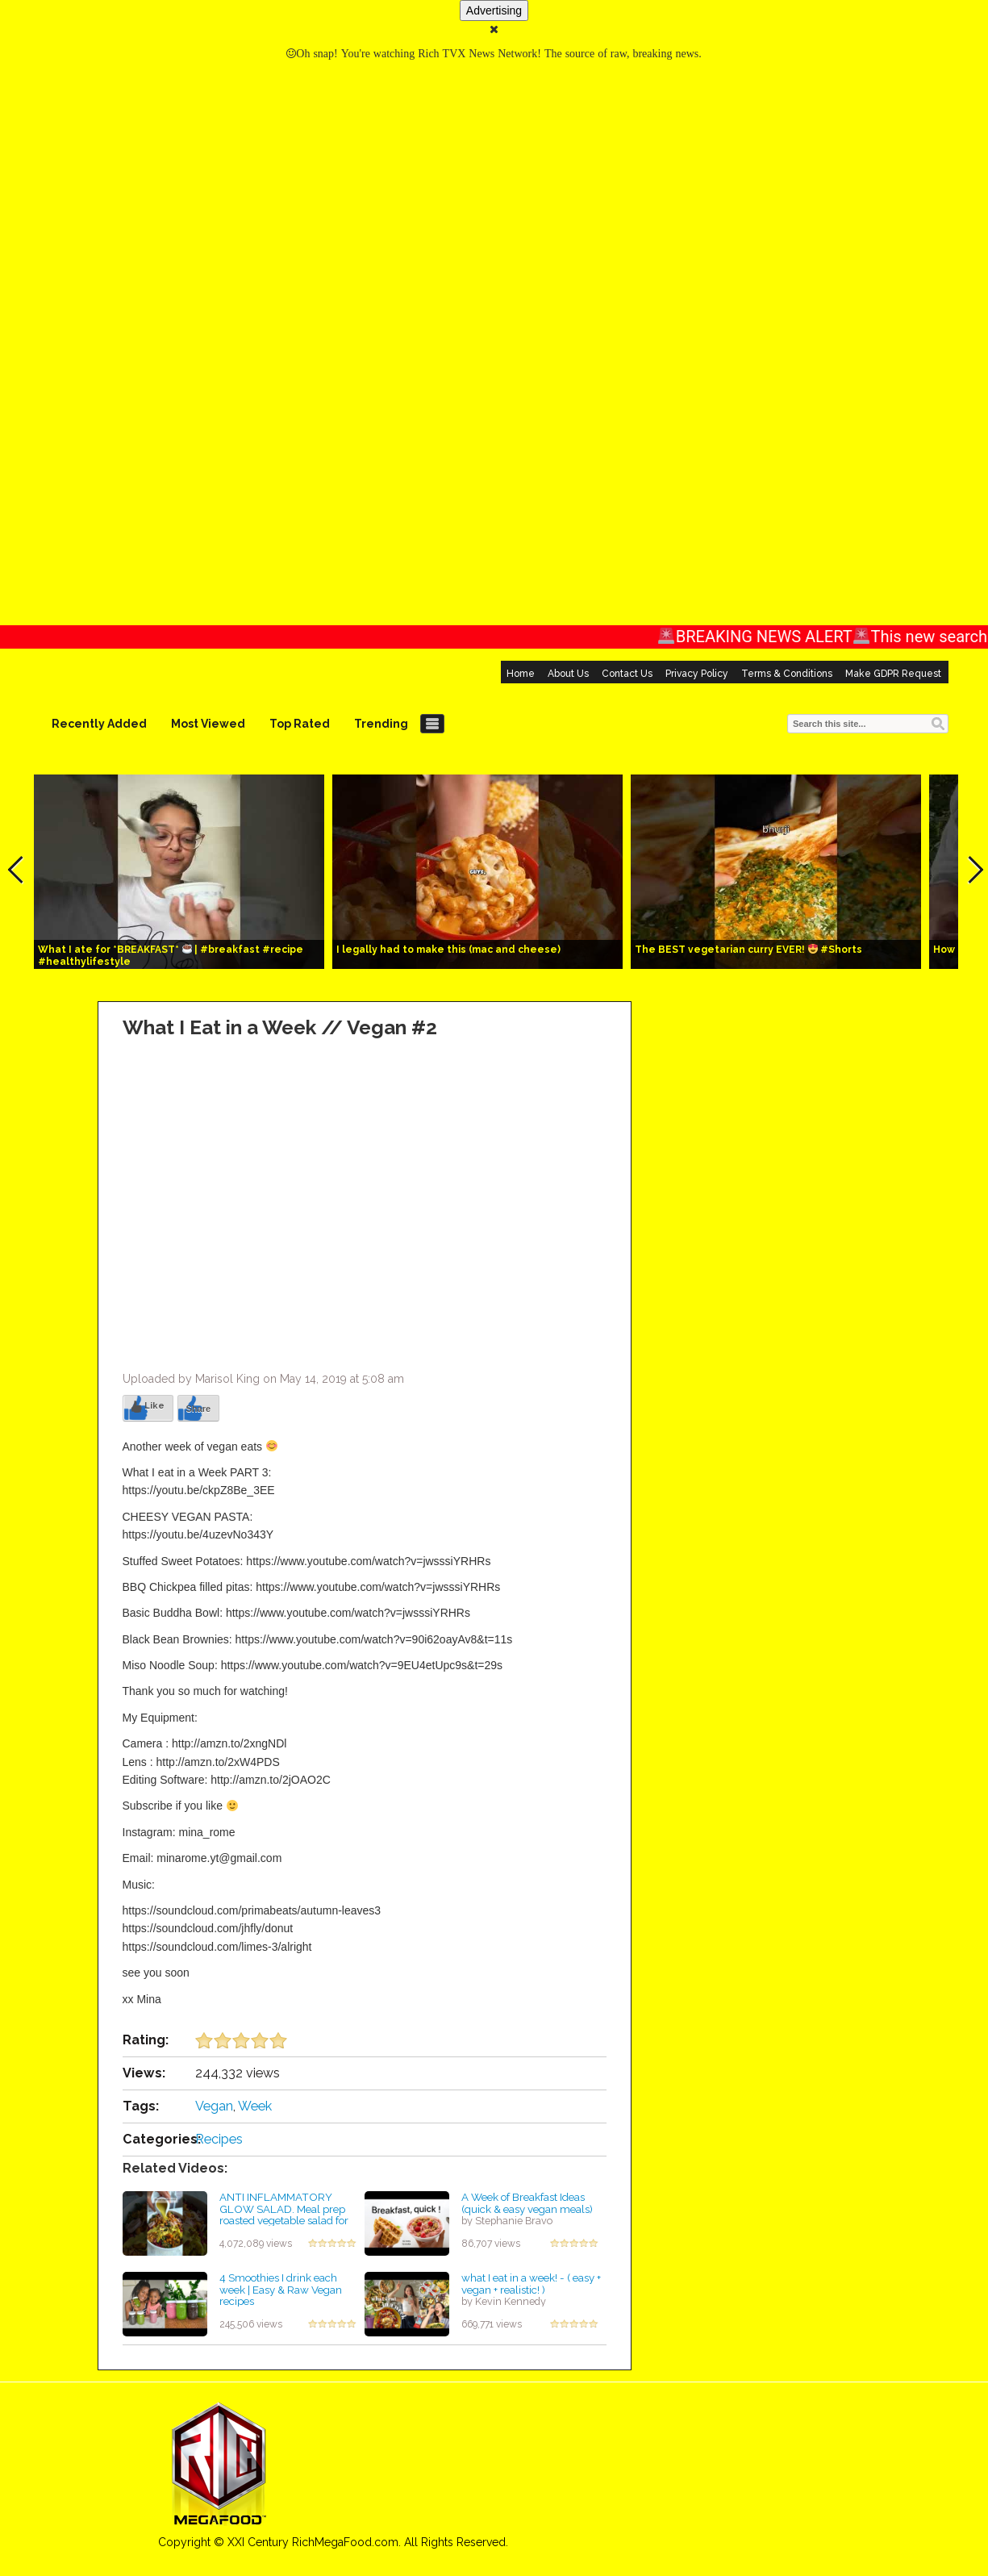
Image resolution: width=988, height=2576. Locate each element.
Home (521, 673)
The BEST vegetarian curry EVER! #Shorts (749, 949)
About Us (568, 673)
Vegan (214, 2106)
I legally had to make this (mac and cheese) (448, 949)
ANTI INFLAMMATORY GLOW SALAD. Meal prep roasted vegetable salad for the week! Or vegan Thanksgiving (283, 2220)
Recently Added (99, 723)
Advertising (494, 10)
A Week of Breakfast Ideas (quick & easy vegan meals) (527, 2202)
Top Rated (299, 723)
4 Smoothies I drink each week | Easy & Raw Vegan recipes (280, 2289)
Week (255, 2106)
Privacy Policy (696, 673)
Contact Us (627, 673)
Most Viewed (208, 723)
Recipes (219, 2139)
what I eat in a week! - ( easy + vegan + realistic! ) (531, 2283)
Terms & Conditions (786, 673)
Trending (381, 723)
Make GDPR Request (893, 673)
